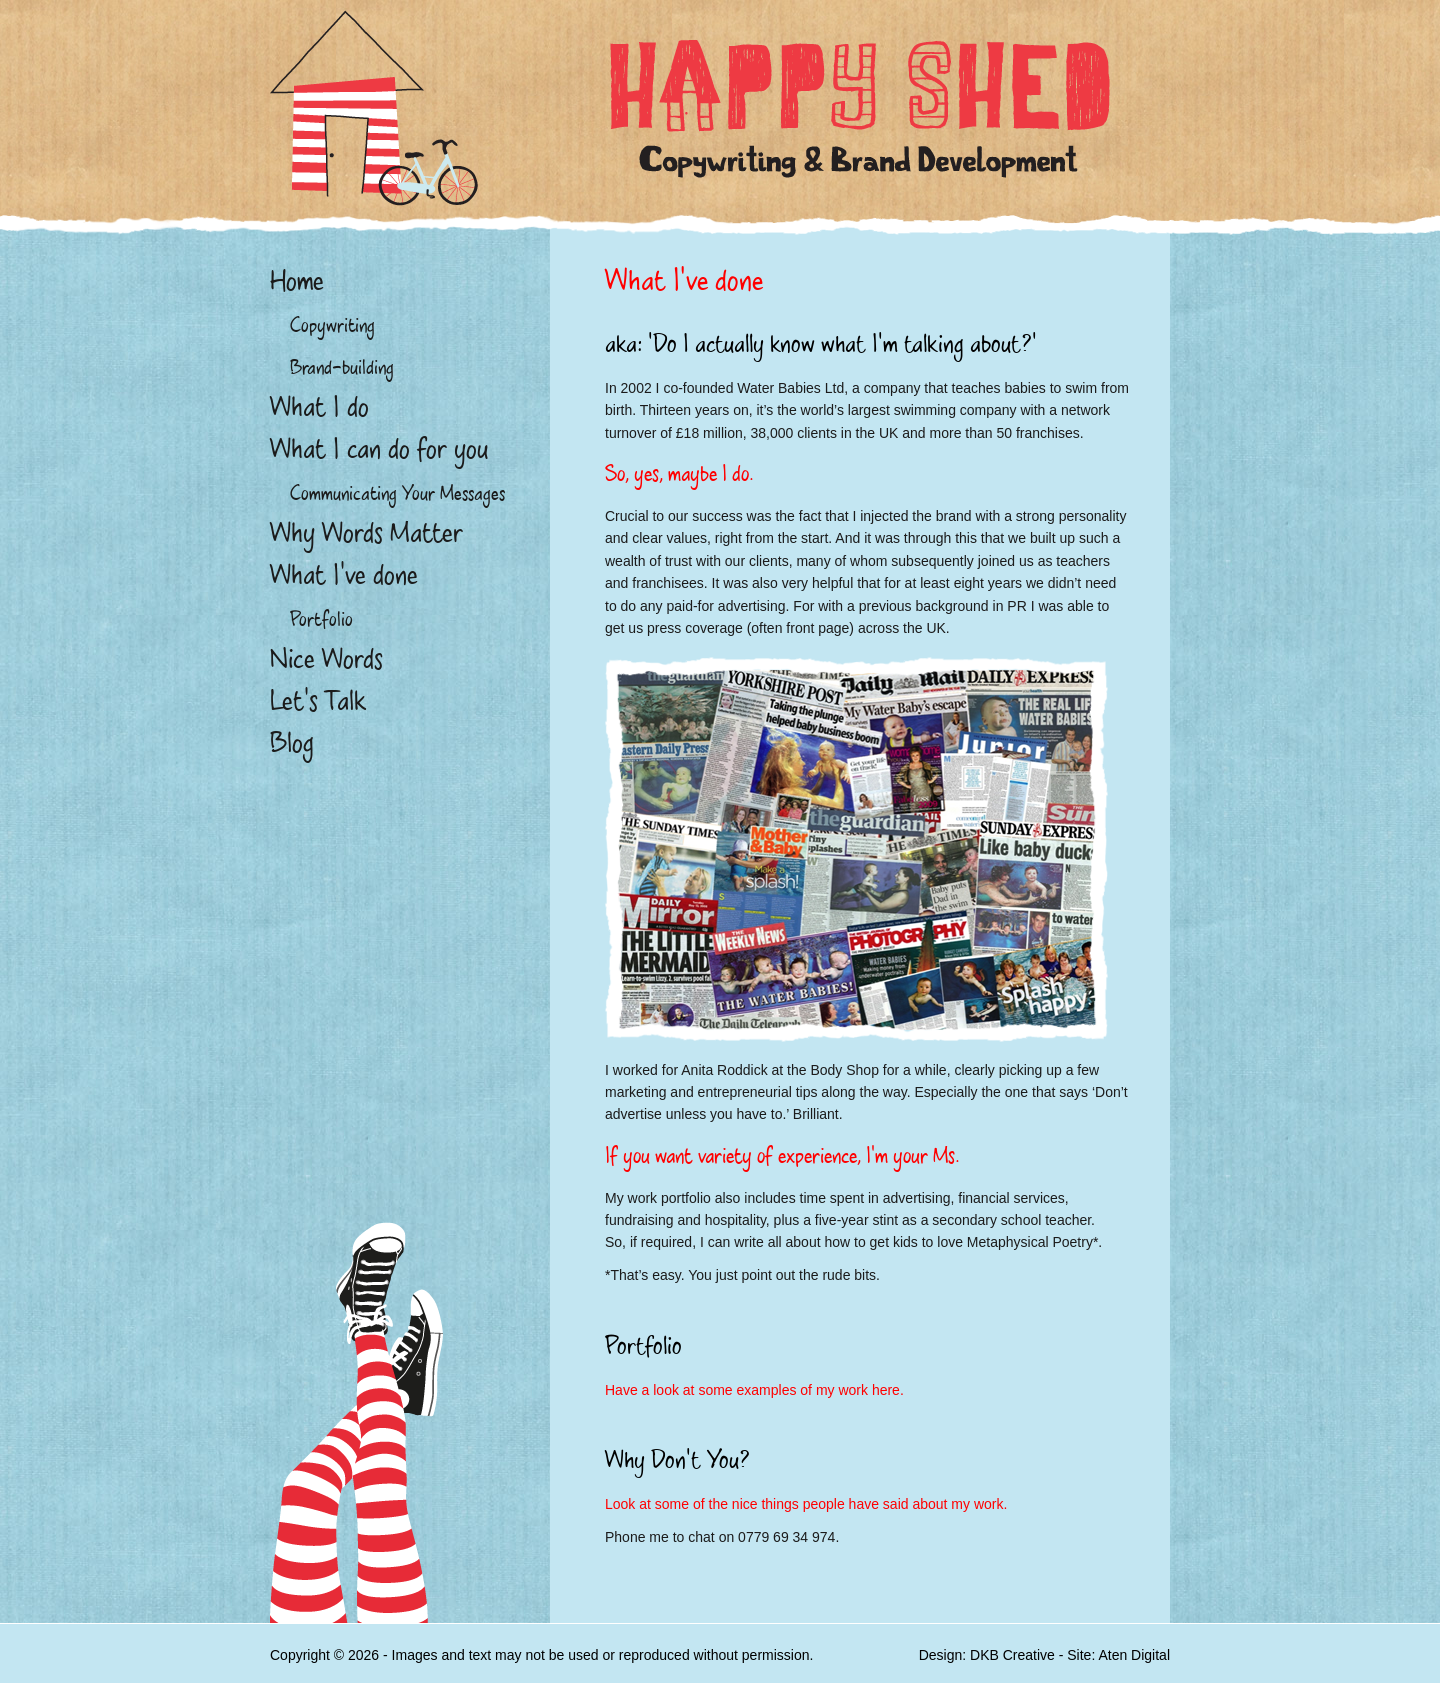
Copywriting (332, 325)
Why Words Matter (366, 533)
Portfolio (321, 619)
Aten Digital (1134, 1655)
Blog (292, 743)
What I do (319, 407)
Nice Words (326, 659)
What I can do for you (379, 449)
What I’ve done (344, 575)
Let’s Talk (318, 701)
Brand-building (342, 367)
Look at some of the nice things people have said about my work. (806, 1504)
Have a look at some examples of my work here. (754, 1390)
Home (297, 281)
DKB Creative (1012, 1655)
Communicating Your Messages (397, 493)
